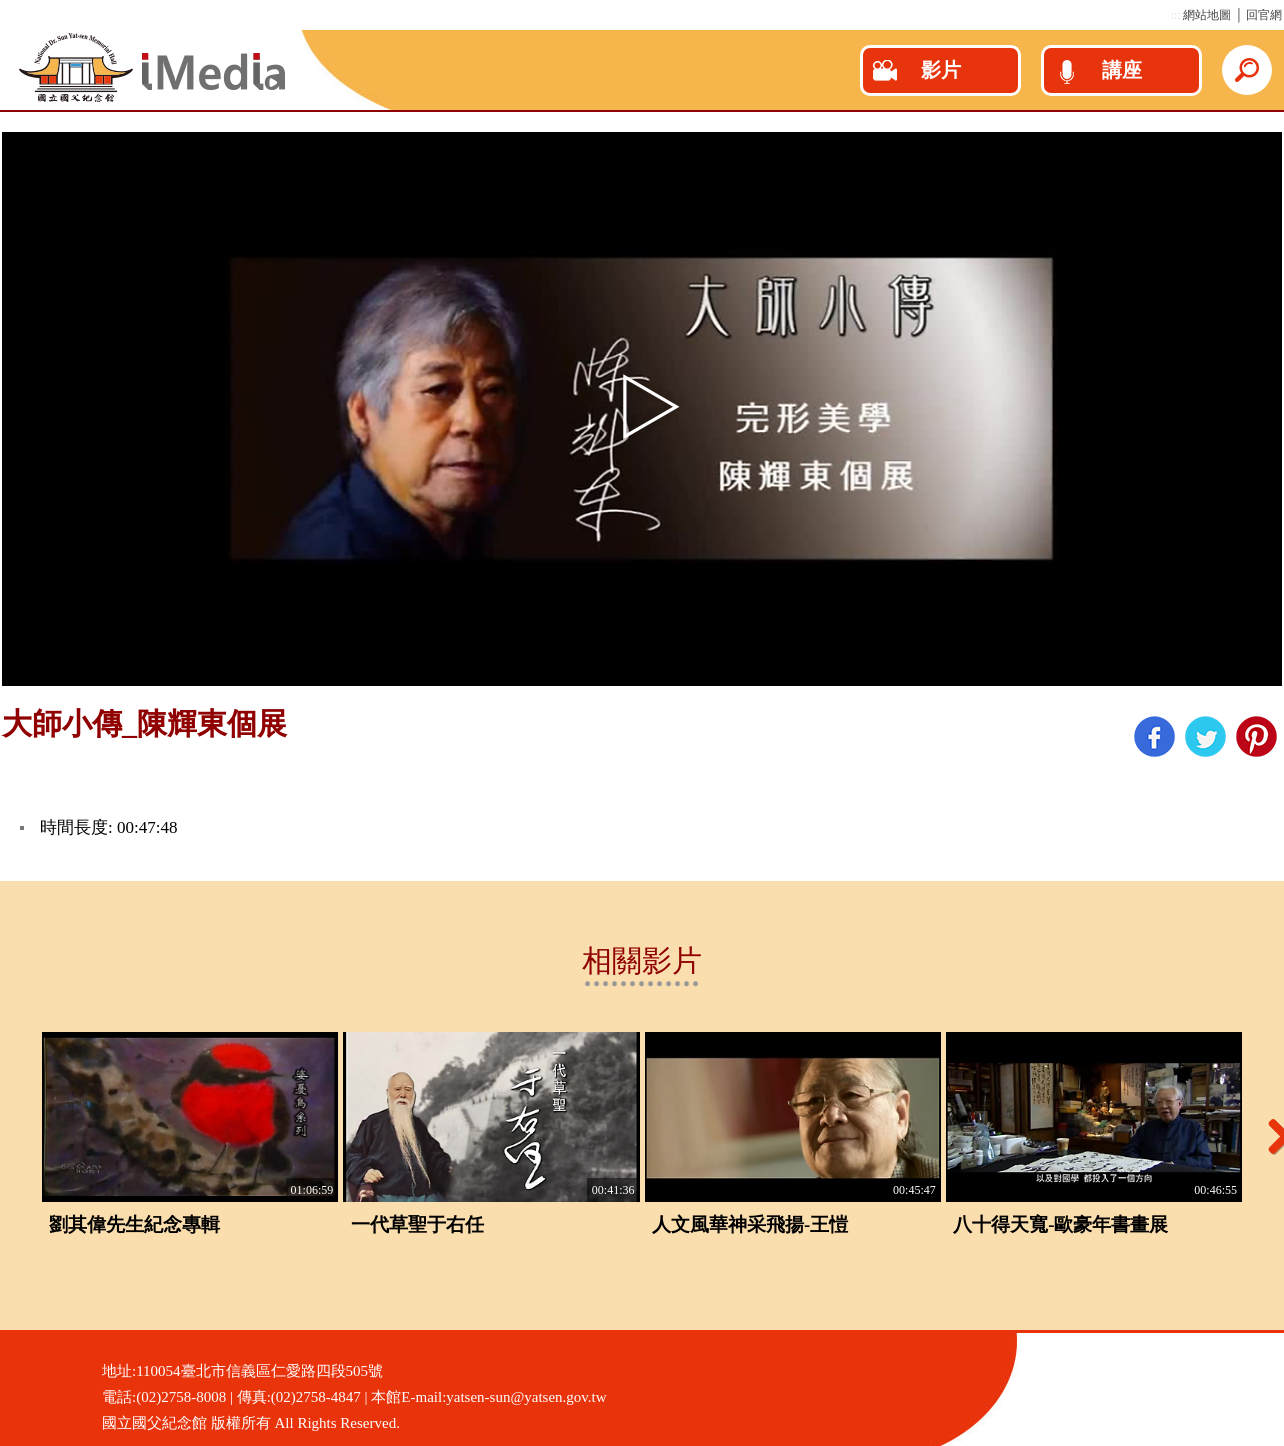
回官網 (1264, 15)
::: (1175, 15)
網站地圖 (1207, 15)
